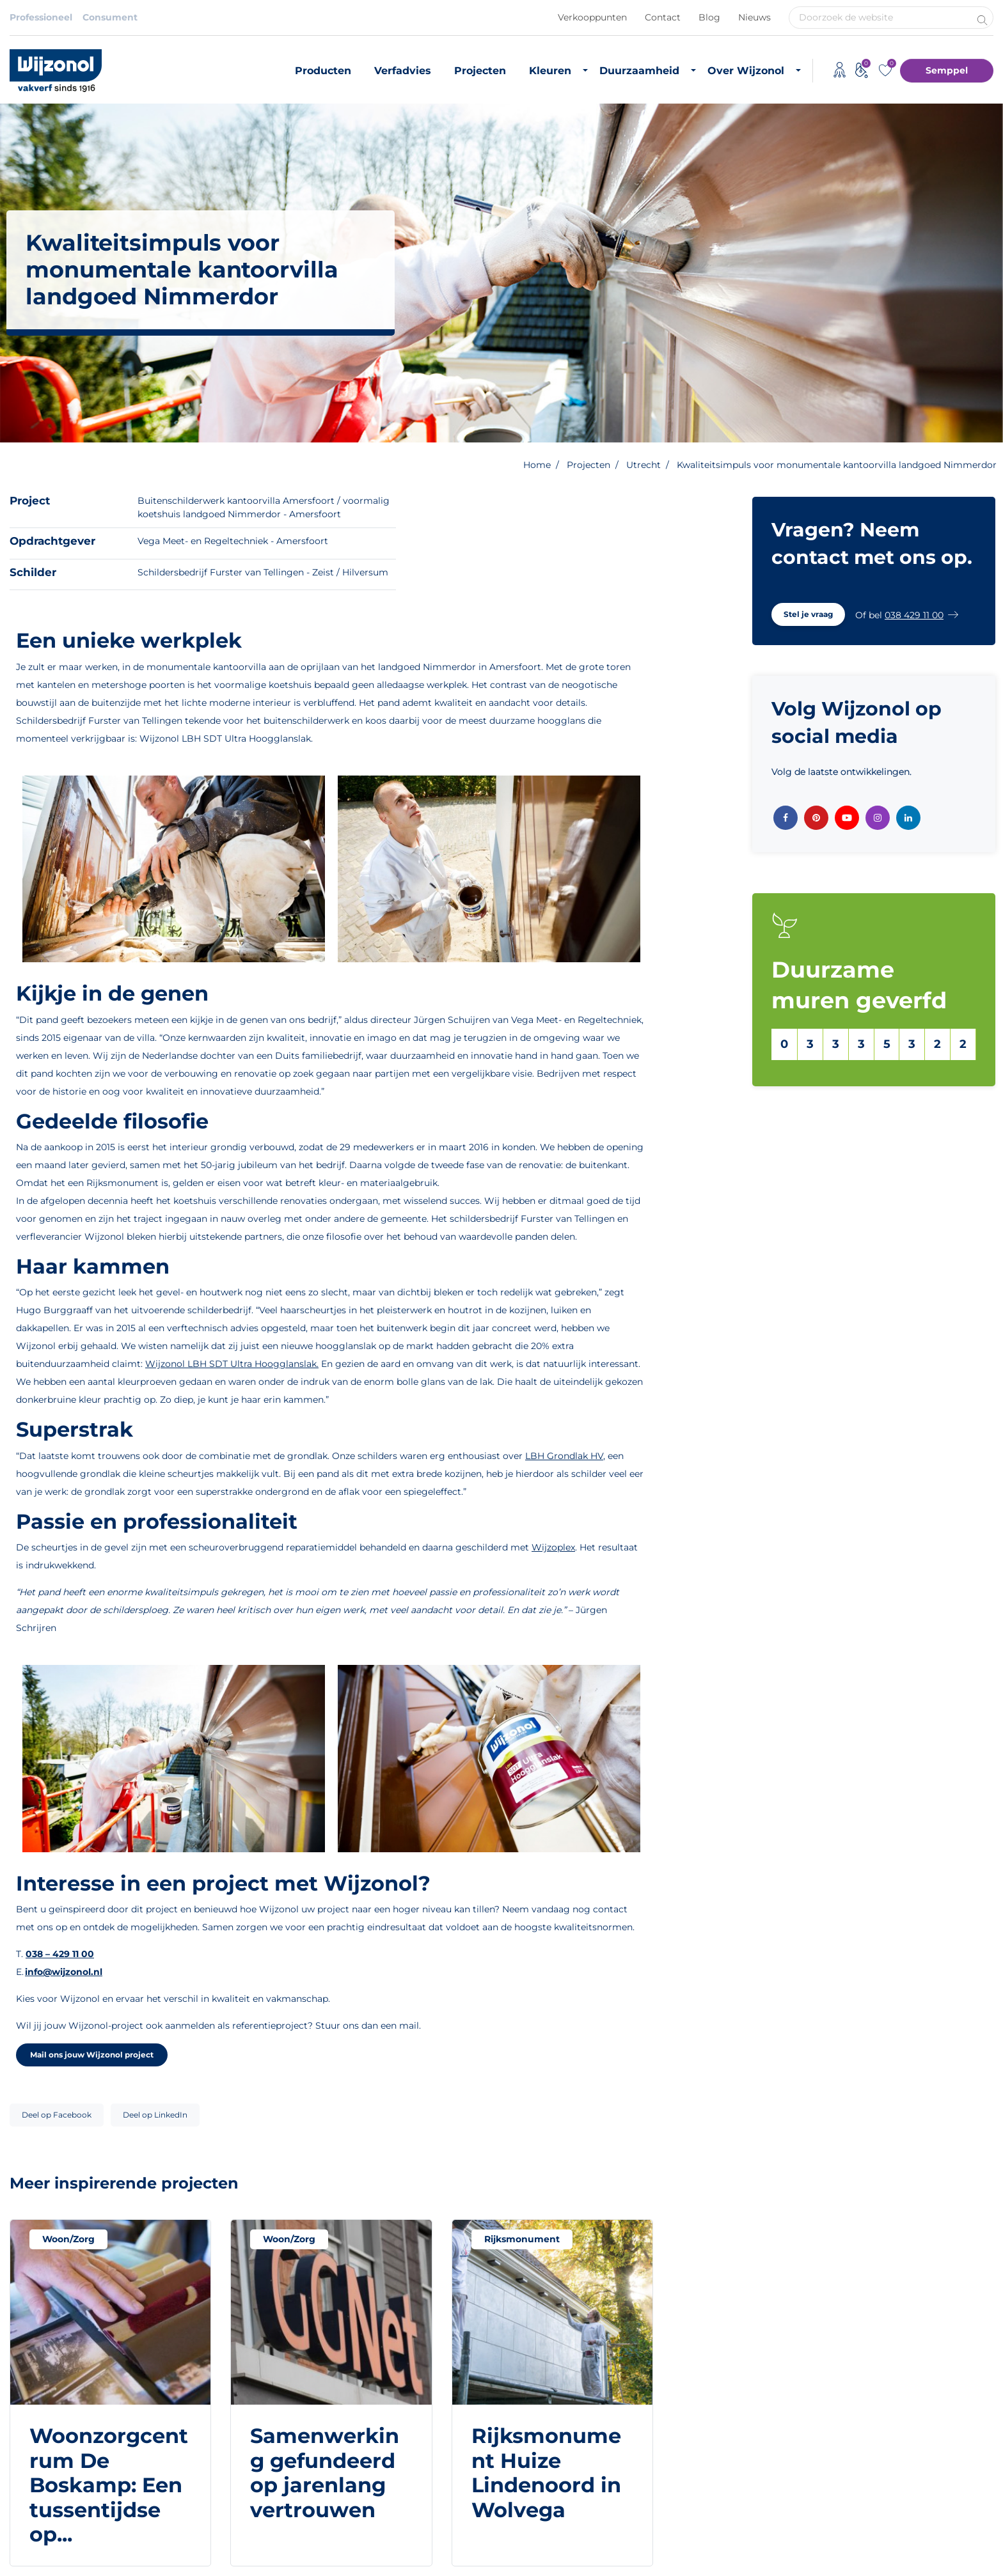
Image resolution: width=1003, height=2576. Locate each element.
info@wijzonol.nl (63, 1972)
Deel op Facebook (56, 2114)
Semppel (947, 70)
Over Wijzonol (745, 71)
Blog (709, 17)
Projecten (480, 71)
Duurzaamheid (639, 71)
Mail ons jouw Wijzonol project (92, 2054)
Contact (663, 17)
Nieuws (754, 17)
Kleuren (550, 71)
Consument (110, 17)
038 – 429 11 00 (60, 1954)
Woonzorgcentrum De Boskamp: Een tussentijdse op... (108, 2485)
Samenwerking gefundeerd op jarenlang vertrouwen (324, 2472)
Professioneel (41, 17)
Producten (323, 71)
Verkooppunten (592, 17)
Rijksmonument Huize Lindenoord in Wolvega (546, 2472)
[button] (808, 614)
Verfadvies (402, 71)
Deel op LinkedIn (155, 2114)
